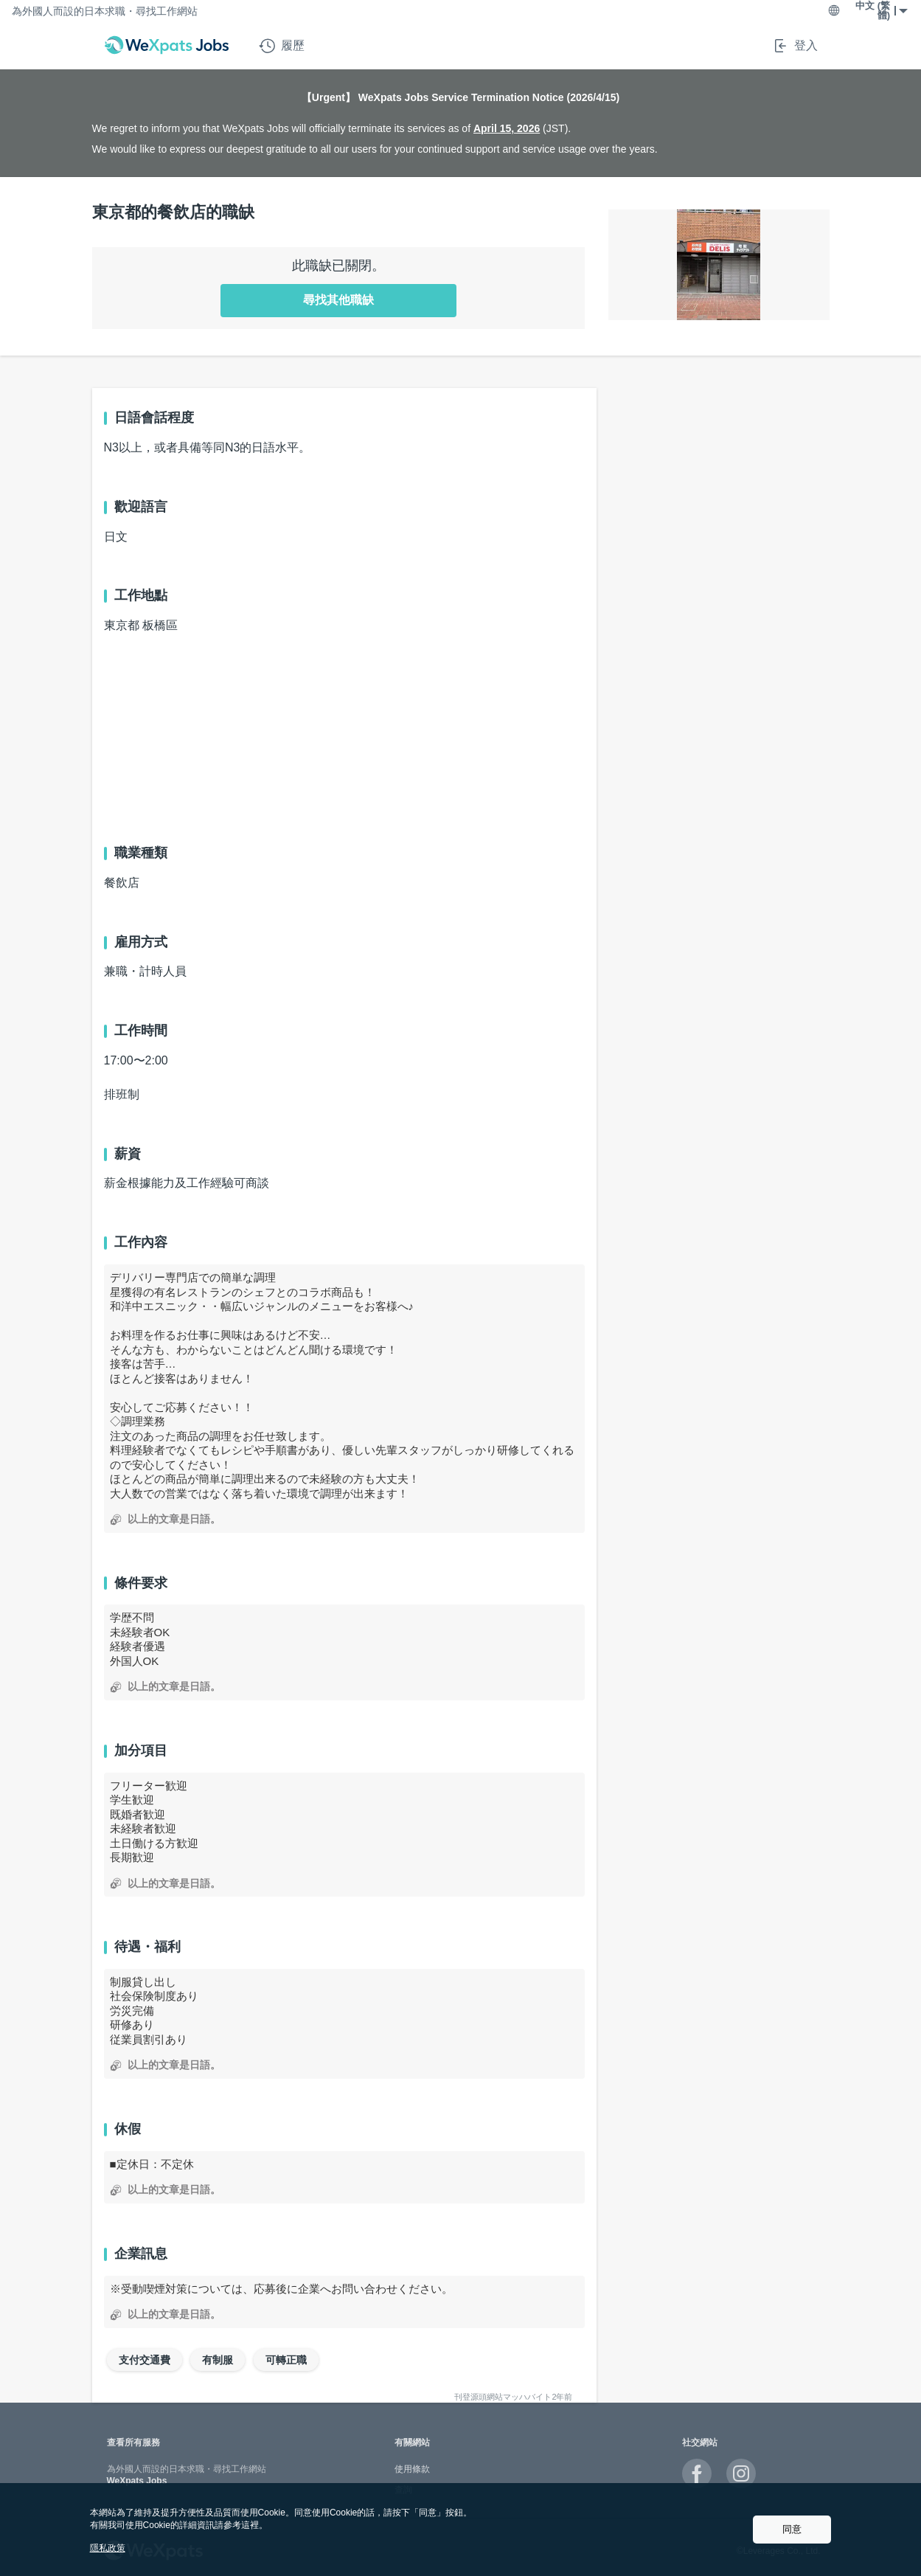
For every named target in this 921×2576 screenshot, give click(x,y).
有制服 (217, 2360)
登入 (795, 46)
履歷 (282, 46)
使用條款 (412, 2469)
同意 (792, 2529)
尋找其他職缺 (338, 300)
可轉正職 (286, 2360)
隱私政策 (107, 2548)
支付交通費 (144, 2360)
